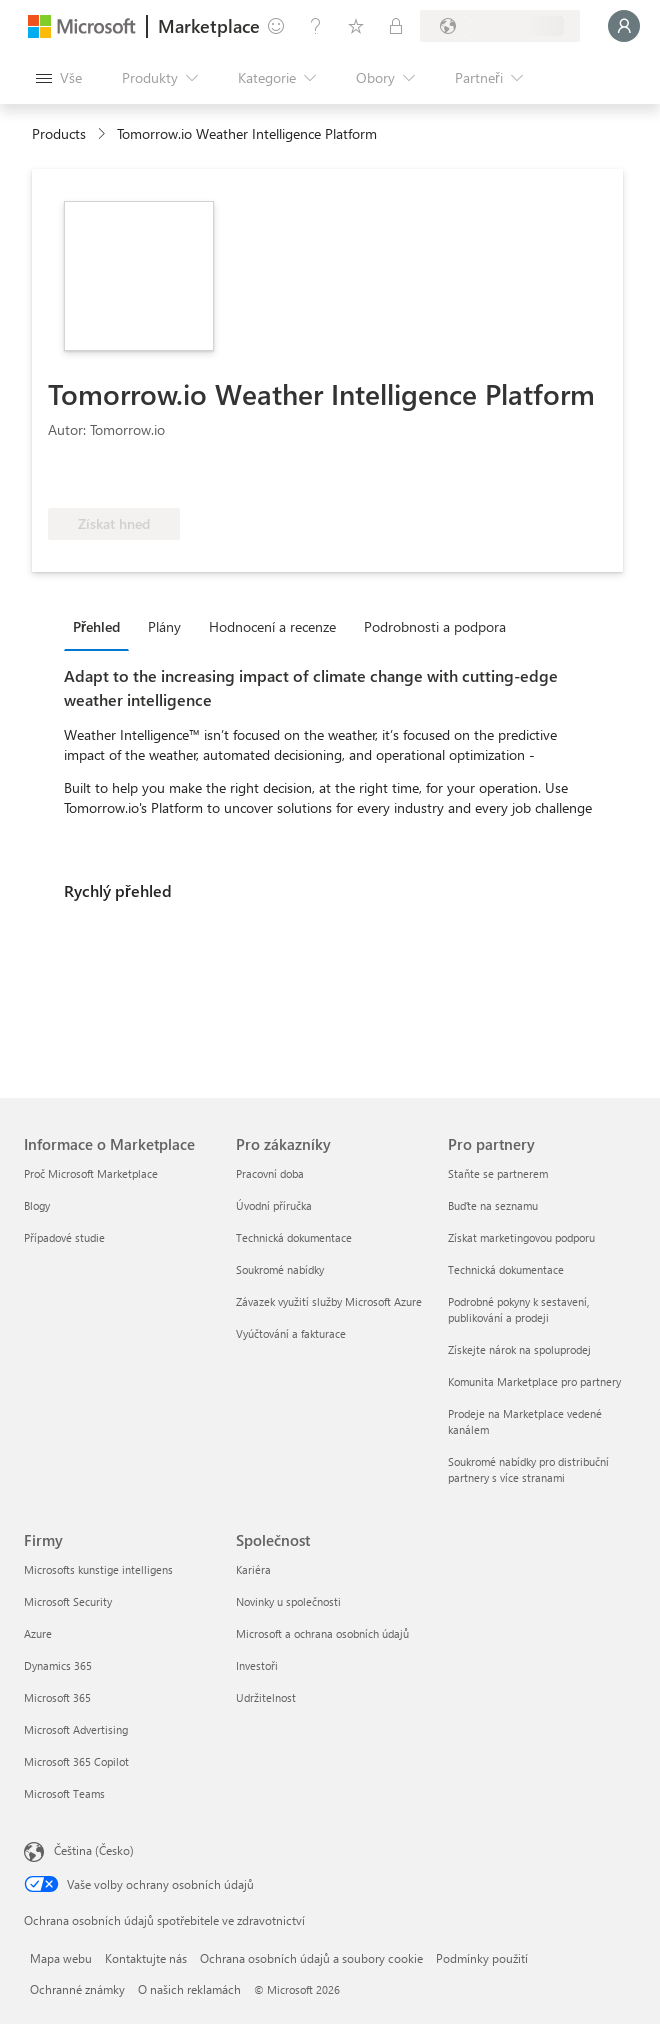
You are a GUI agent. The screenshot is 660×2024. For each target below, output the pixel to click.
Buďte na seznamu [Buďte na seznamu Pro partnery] (493, 1205)
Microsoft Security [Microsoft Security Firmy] (68, 1601)
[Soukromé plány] (396, 26)
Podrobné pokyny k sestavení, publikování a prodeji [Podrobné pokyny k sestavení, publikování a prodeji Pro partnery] (518, 1309)
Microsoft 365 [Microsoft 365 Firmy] (57, 1697)
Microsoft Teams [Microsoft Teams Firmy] (64, 1793)
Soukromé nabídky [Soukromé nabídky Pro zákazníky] (280, 1269)
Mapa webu (61, 1958)
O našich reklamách (189, 1989)
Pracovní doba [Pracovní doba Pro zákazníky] (270, 1173)
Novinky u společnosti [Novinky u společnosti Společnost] (288, 1601)
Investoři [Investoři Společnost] (257, 1665)
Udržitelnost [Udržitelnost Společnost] (266, 1697)
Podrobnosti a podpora (435, 626)
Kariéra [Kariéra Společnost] (253, 1569)
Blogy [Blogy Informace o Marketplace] (37, 1205)
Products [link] (59, 133)
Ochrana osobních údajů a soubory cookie (311, 1958)
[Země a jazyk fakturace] (500, 26)
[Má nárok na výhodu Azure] (267, 478)
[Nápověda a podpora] (316, 26)
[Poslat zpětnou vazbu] (276, 26)
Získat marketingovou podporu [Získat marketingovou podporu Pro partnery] (521, 1237)
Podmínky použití (482, 1958)
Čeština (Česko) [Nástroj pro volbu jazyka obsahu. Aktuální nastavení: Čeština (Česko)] (94, 1850)
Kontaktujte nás (146, 1958)
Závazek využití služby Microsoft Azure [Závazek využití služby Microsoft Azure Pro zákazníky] (329, 1301)
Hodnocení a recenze (272, 626)
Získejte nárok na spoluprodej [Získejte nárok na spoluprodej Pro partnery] (519, 1349)
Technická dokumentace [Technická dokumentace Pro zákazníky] (294, 1237)
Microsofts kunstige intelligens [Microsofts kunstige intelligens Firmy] (98, 1569)
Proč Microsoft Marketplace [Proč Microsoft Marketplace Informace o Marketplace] (91, 1173)
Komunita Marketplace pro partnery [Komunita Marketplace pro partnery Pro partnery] (534, 1381)
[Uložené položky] (356, 26)
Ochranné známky (77, 1989)
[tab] (101, 626)
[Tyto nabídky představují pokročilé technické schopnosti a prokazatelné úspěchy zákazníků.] (114, 478)
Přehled (96, 626)
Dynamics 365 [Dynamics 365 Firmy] (58, 1665)
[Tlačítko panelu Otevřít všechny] (59, 78)
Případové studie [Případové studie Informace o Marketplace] (64, 1237)
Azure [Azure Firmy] (38, 1633)
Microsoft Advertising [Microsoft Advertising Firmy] (76, 1729)
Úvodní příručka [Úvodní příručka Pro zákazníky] (274, 1205)
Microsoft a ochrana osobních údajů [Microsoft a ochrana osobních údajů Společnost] (322, 1633)
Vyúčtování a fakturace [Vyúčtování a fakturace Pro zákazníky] (291, 1333)
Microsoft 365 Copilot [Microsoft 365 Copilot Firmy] (76, 1761)
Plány (164, 626)
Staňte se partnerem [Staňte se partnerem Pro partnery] (498, 1173)
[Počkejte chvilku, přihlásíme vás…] (624, 26)
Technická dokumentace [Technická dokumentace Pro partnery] (506, 1269)
